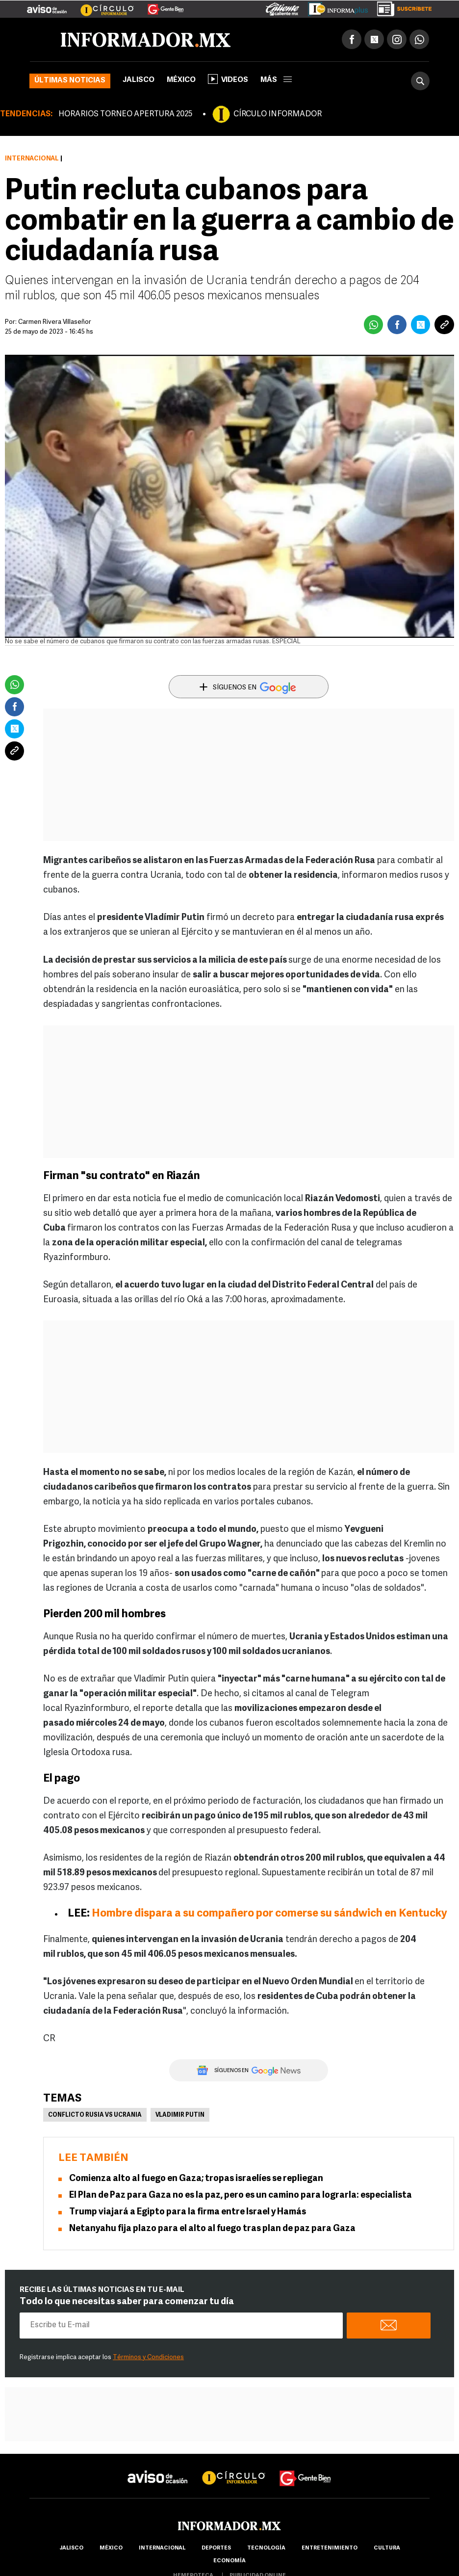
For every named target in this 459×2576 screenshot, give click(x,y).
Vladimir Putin (179, 2115)
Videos (228, 79)
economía (229, 2561)
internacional (162, 2548)
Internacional (32, 159)
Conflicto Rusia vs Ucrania (95, 2115)
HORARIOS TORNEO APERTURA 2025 (125, 114)
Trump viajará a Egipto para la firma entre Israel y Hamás (187, 2212)
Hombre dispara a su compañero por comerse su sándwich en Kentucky (269, 1913)
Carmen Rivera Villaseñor (54, 322)
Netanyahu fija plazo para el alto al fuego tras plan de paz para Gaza (212, 2229)
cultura (387, 2548)
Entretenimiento (329, 2548)
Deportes (216, 2548)
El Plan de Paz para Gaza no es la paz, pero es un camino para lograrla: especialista (240, 2195)
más (276, 80)
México (181, 80)
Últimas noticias (69, 80)
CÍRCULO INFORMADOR (277, 114)
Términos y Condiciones (148, 2357)
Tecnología (266, 2548)
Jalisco (138, 80)
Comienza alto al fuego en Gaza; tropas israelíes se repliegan (196, 2178)
